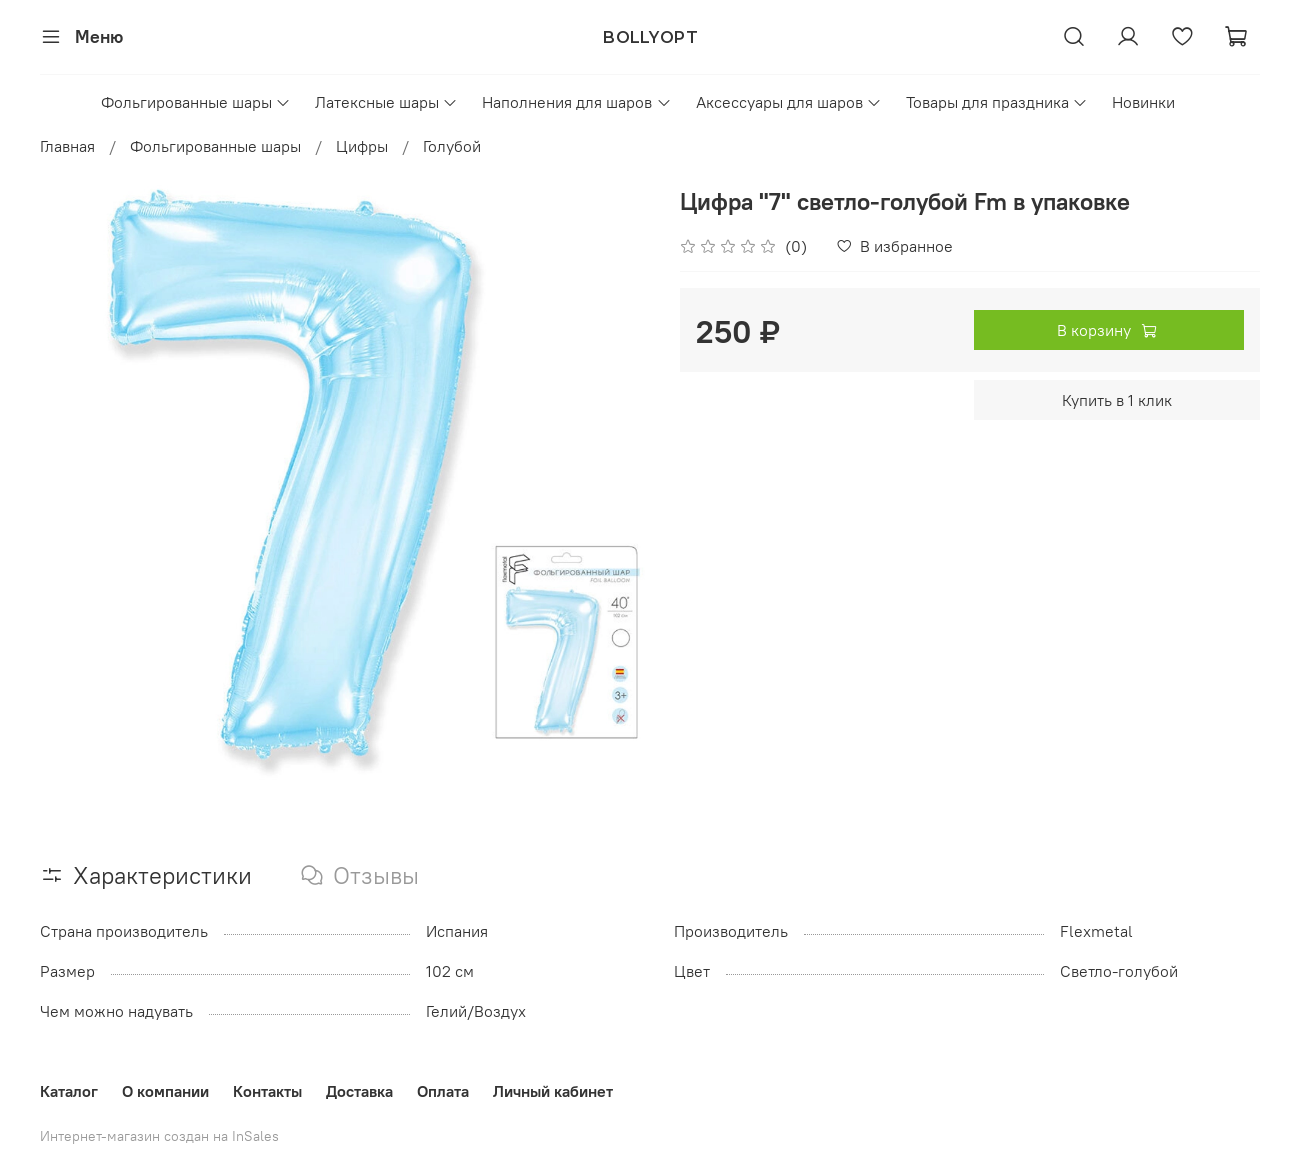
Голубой (452, 146)
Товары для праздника (997, 102)
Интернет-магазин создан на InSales (159, 1136)
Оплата (443, 1091)
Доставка (359, 1091)
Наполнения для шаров (576, 102)
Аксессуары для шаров (789, 102)
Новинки (1143, 102)
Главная (67, 146)
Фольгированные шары (196, 102)
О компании (165, 1091)
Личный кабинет (553, 1091)
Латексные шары (386, 102)
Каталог (69, 1091)
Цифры (362, 146)
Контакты (267, 1091)
